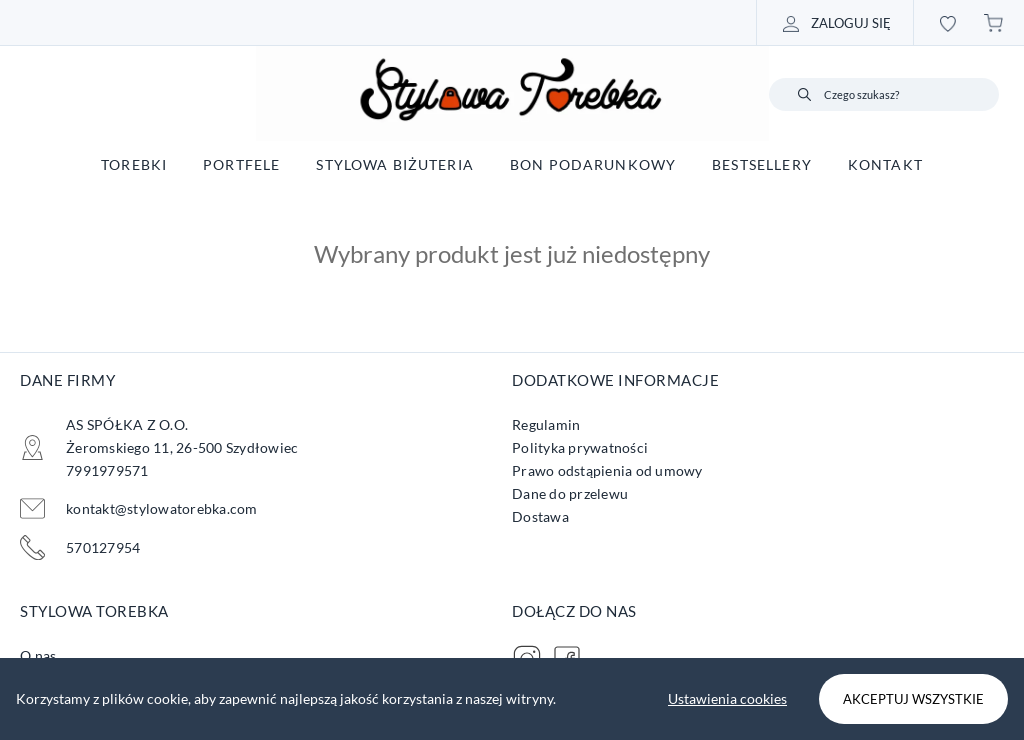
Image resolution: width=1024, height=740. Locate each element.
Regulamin (546, 424)
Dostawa (540, 516)
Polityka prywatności (580, 447)
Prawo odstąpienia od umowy (607, 470)
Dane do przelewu (570, 493)
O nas (38, 655)
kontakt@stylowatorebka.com (162, 508)
